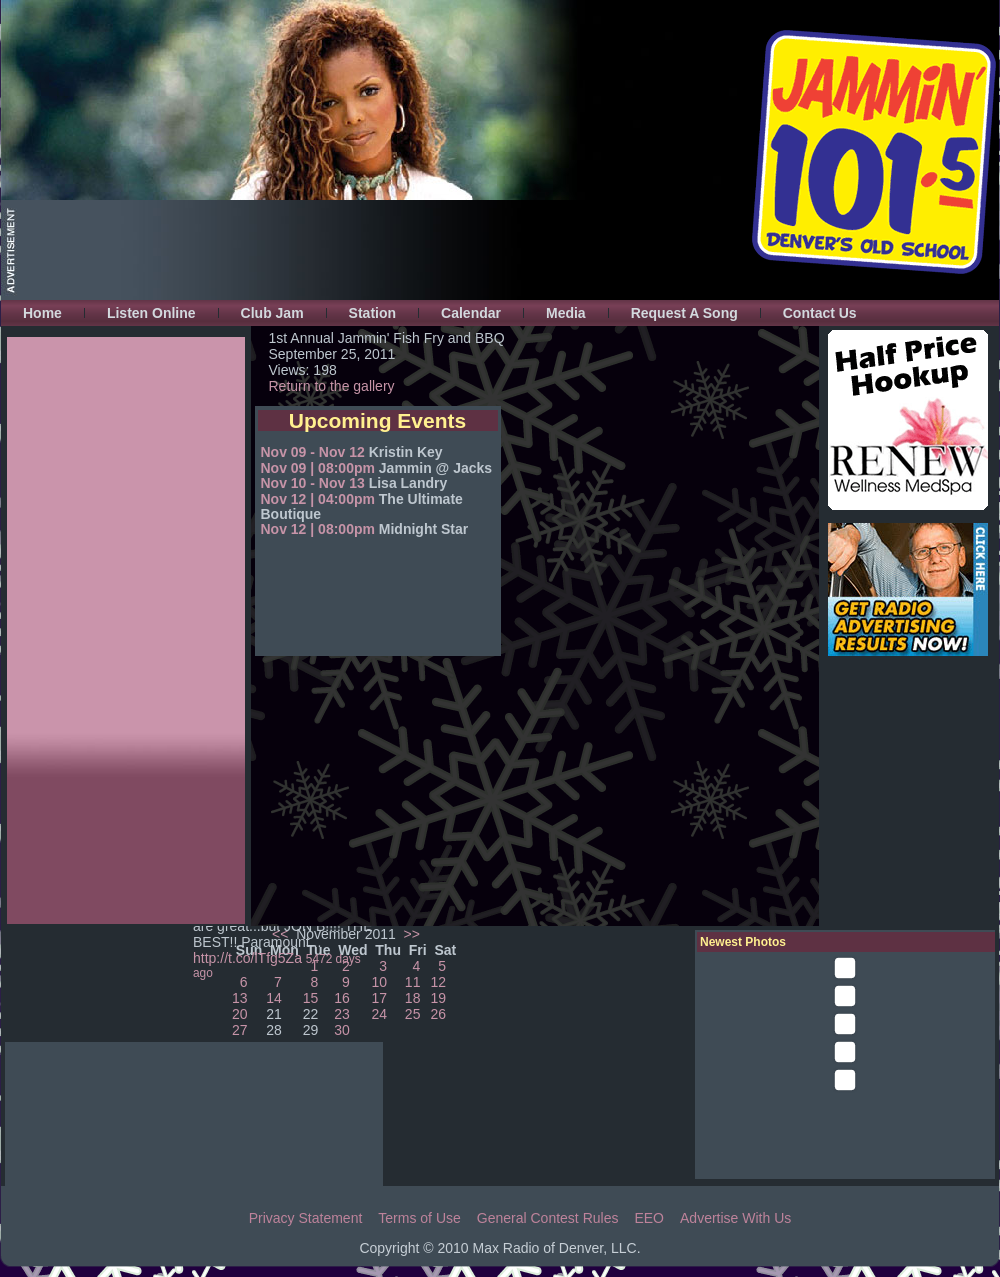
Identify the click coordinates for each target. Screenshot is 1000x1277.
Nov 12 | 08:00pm (318, 529)
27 (240, 1030)
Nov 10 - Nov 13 (313, 483)
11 (413, 982)
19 (439, 998)
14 (274, 998)
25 (413, 1014)
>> (410, 934)
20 (240, 1014)
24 (379, 1014)
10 (379, 982)
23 (342, 1014)
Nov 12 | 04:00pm (318, 499)
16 (342, 998)
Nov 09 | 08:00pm (318, 468)
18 (413, 998)
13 (240, 998)
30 (342, 1030)
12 (439, 982)
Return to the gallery (332, 386)
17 (379, 998)
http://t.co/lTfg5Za (247, 958)
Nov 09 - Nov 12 (313, 452)
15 (311, 998)
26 (439, 1014)
